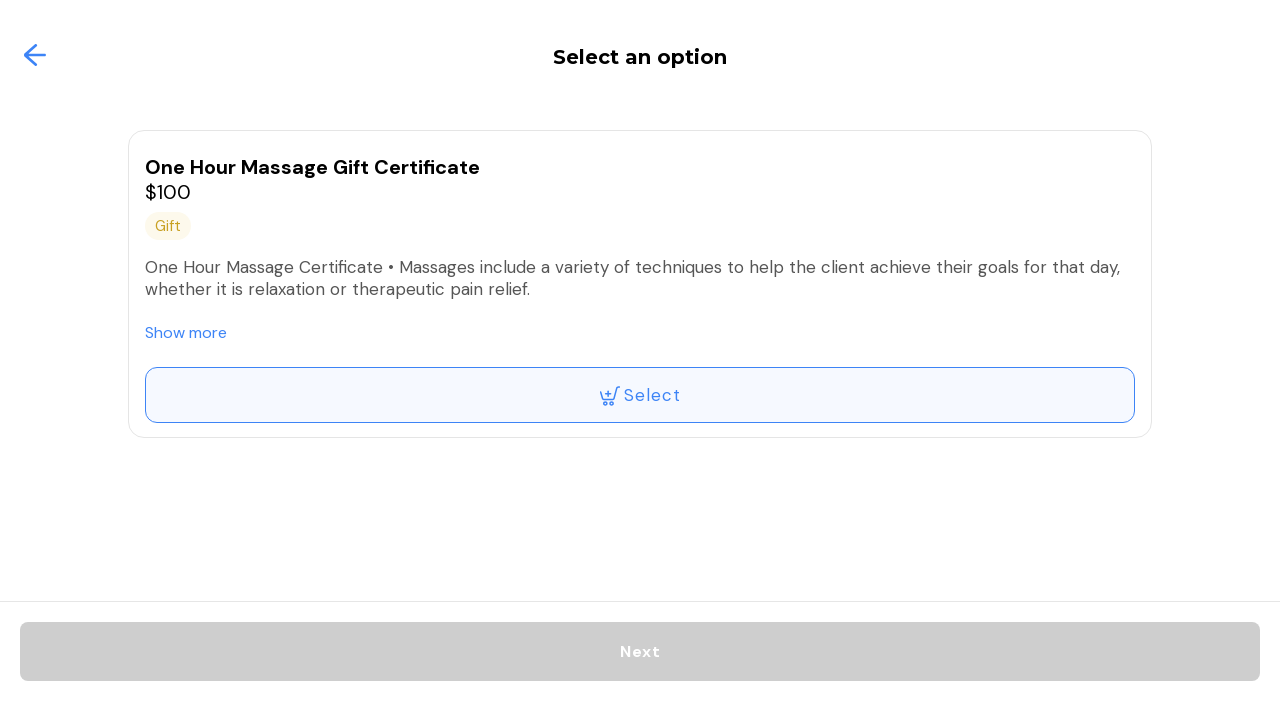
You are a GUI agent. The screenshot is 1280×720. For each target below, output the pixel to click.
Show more (186, 332)
